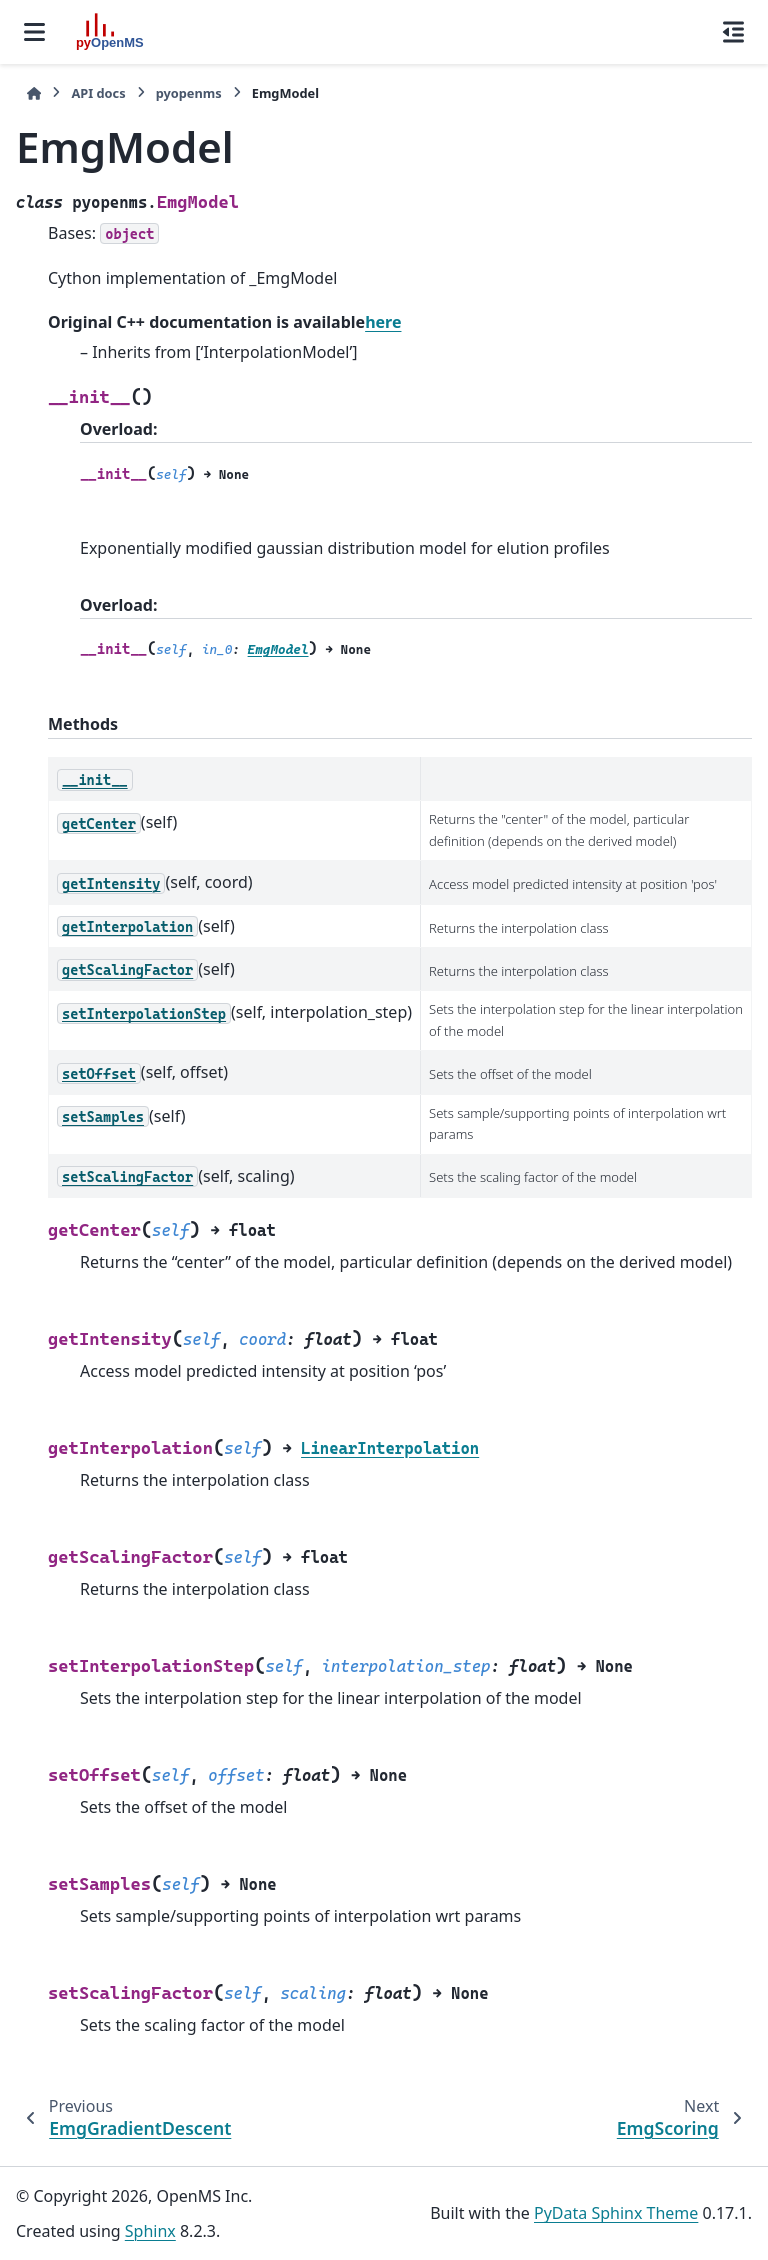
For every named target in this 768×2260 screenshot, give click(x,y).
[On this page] (733, 32)
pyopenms (189, 93)
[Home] (34, 93)
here (383, 322)
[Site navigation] (34, 32)
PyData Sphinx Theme (616, 2213)
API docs (98, 93)
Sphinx (150, 2231)
